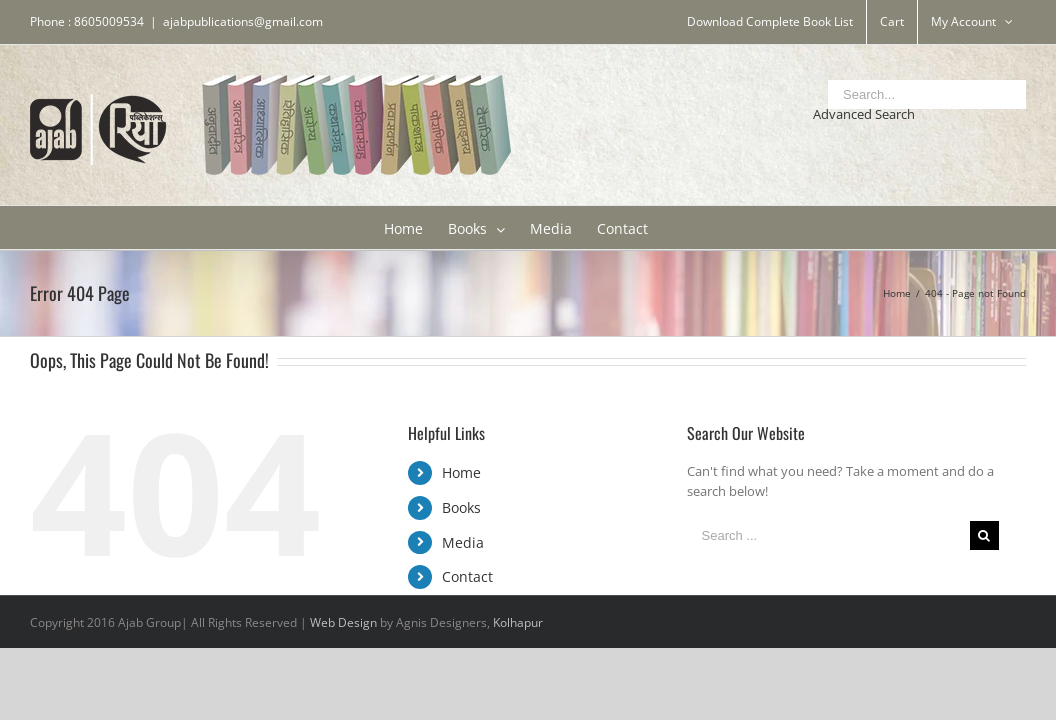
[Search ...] (828, 535)
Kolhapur (518, 622)
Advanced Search (864, 114)
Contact (467, 576)
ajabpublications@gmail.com (243, 21)
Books (461, 507)
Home (461, 472)
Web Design (343, 622)
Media (463, 542)
